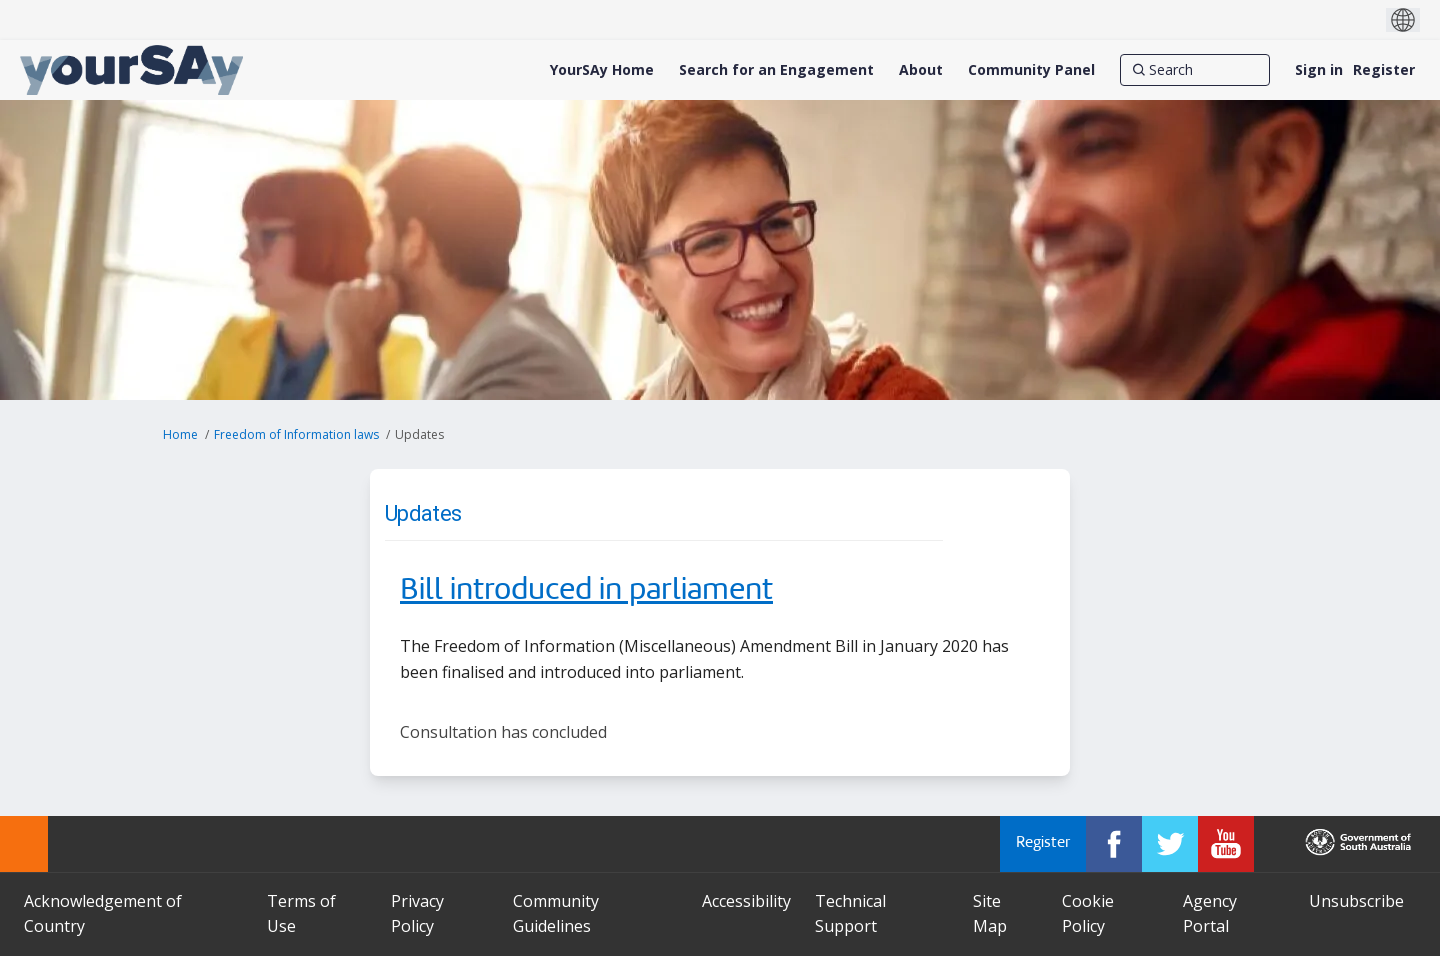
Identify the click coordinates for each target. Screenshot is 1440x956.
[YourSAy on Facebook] (1114, 844)
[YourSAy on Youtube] (1226, 844)
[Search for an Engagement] (776, 70)
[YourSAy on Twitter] (1170, 844)
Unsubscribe (1356, 901)
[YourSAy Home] (602, 70)
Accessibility (746, 901)
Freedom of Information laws (296, 434)
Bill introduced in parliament (586, 591)
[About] (921, 70)
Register (1384, 69)
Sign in (1319, 69)
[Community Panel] (1031, 70)
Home (180, 434)
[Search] (1195, 70)
